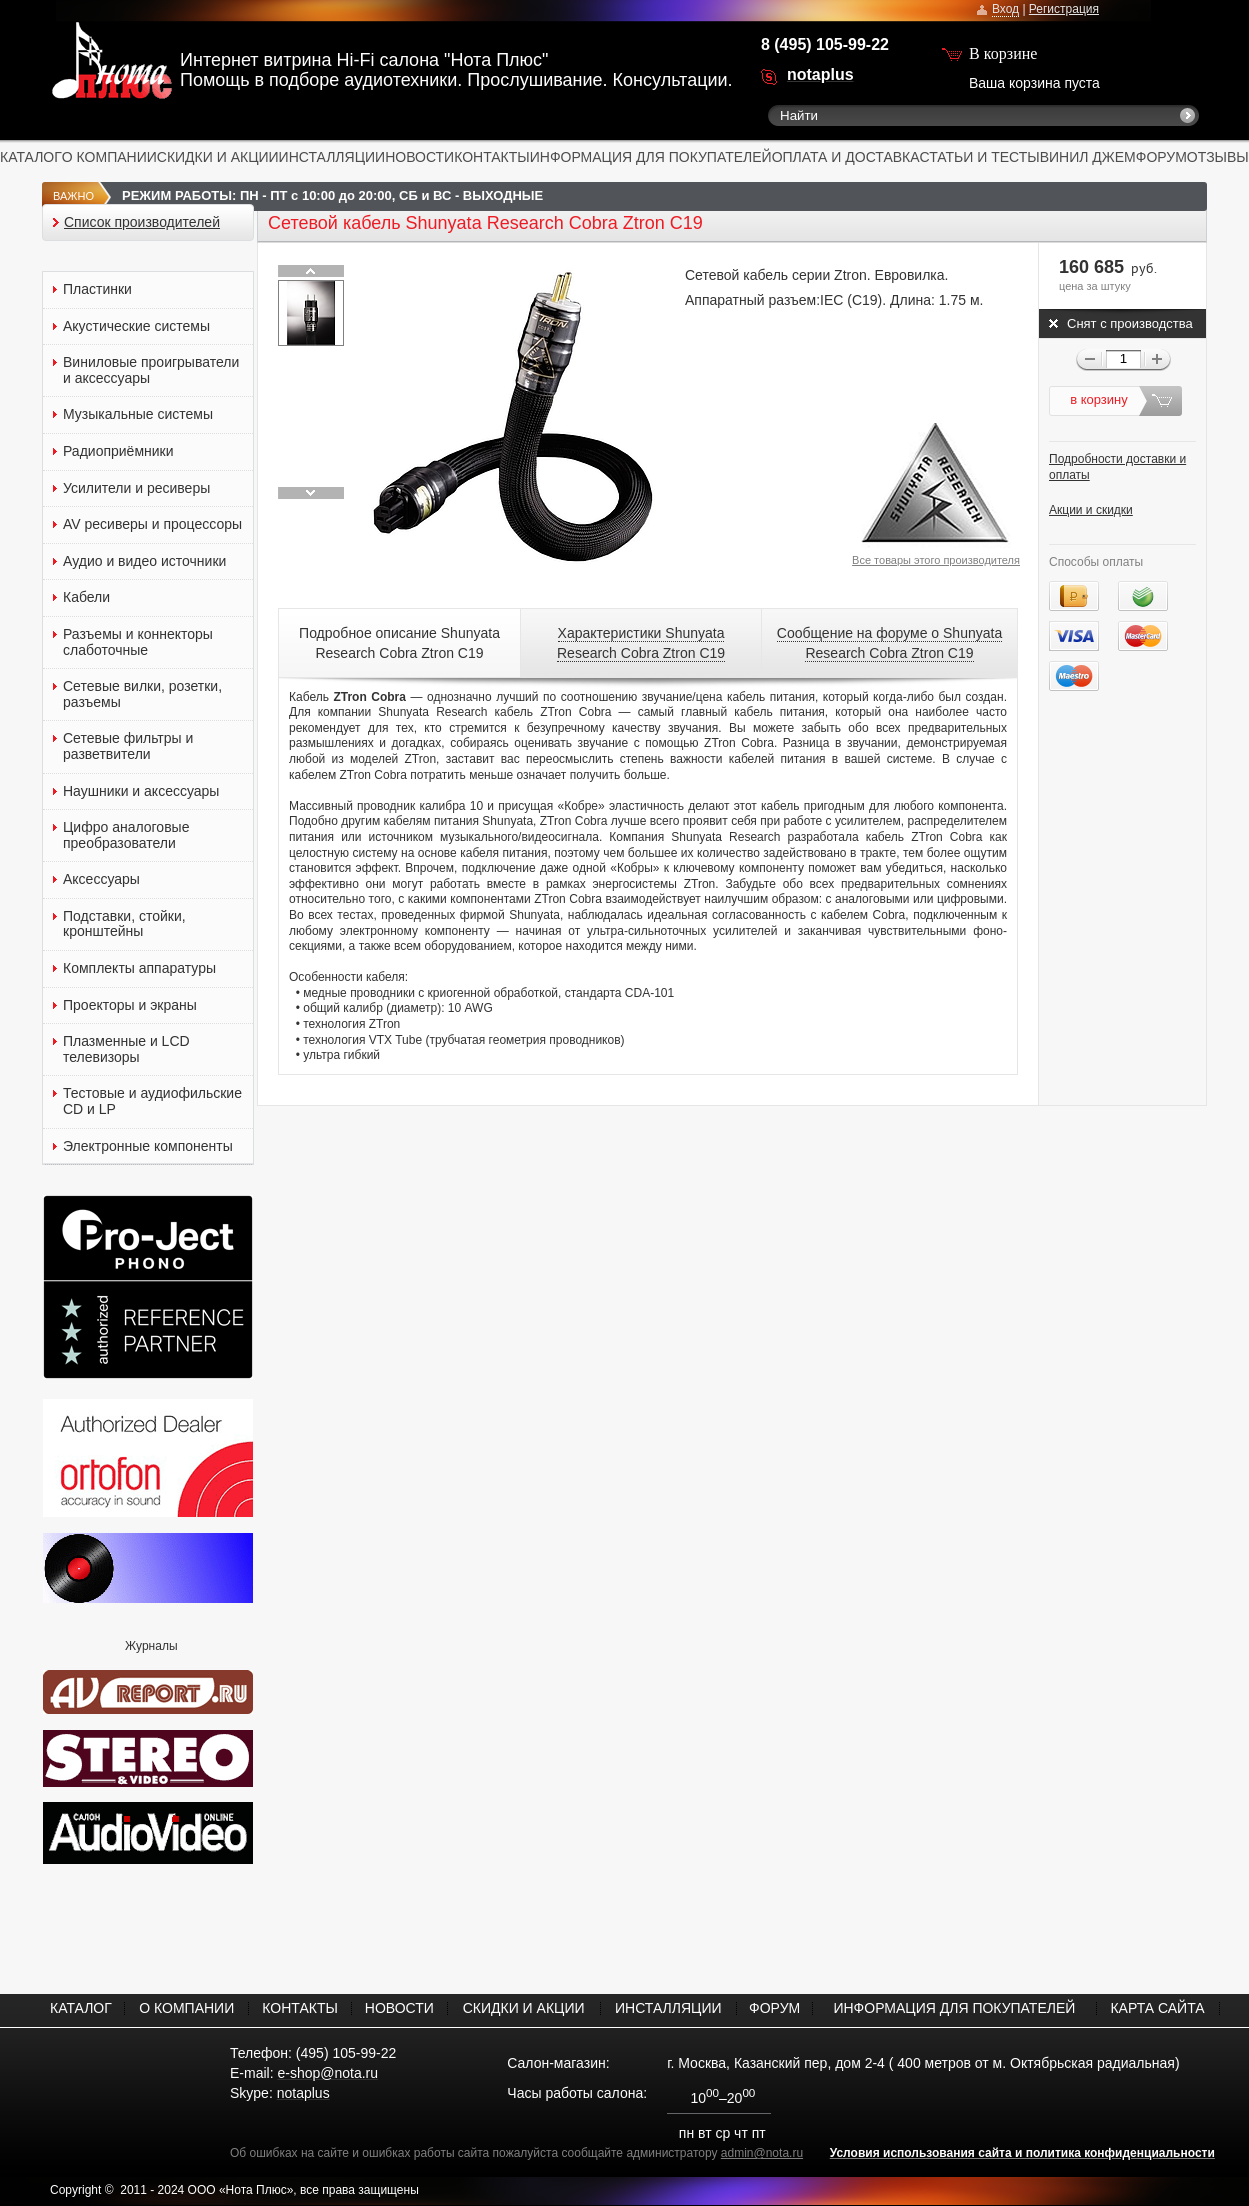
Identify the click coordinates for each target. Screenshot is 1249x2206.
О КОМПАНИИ (109, 157)
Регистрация (1064, 9)
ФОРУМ (1161, 157)
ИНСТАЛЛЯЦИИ (332, 157)
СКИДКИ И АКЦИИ (218, 157)
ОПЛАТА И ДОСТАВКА (846, 157)
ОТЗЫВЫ (1218, 157)
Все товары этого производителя (936, 560)
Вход (1005, 9)
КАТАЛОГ (31, 157)
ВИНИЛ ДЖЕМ (1088, 157)
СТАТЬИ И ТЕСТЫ (980, 157)
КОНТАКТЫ (492, 157)
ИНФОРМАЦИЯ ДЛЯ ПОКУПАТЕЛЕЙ (651, 157)
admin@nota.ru (762, 2153)
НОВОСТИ (419, 157)
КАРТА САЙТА (1157, 2008)
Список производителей (142, 222)
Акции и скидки (1091, 510)
